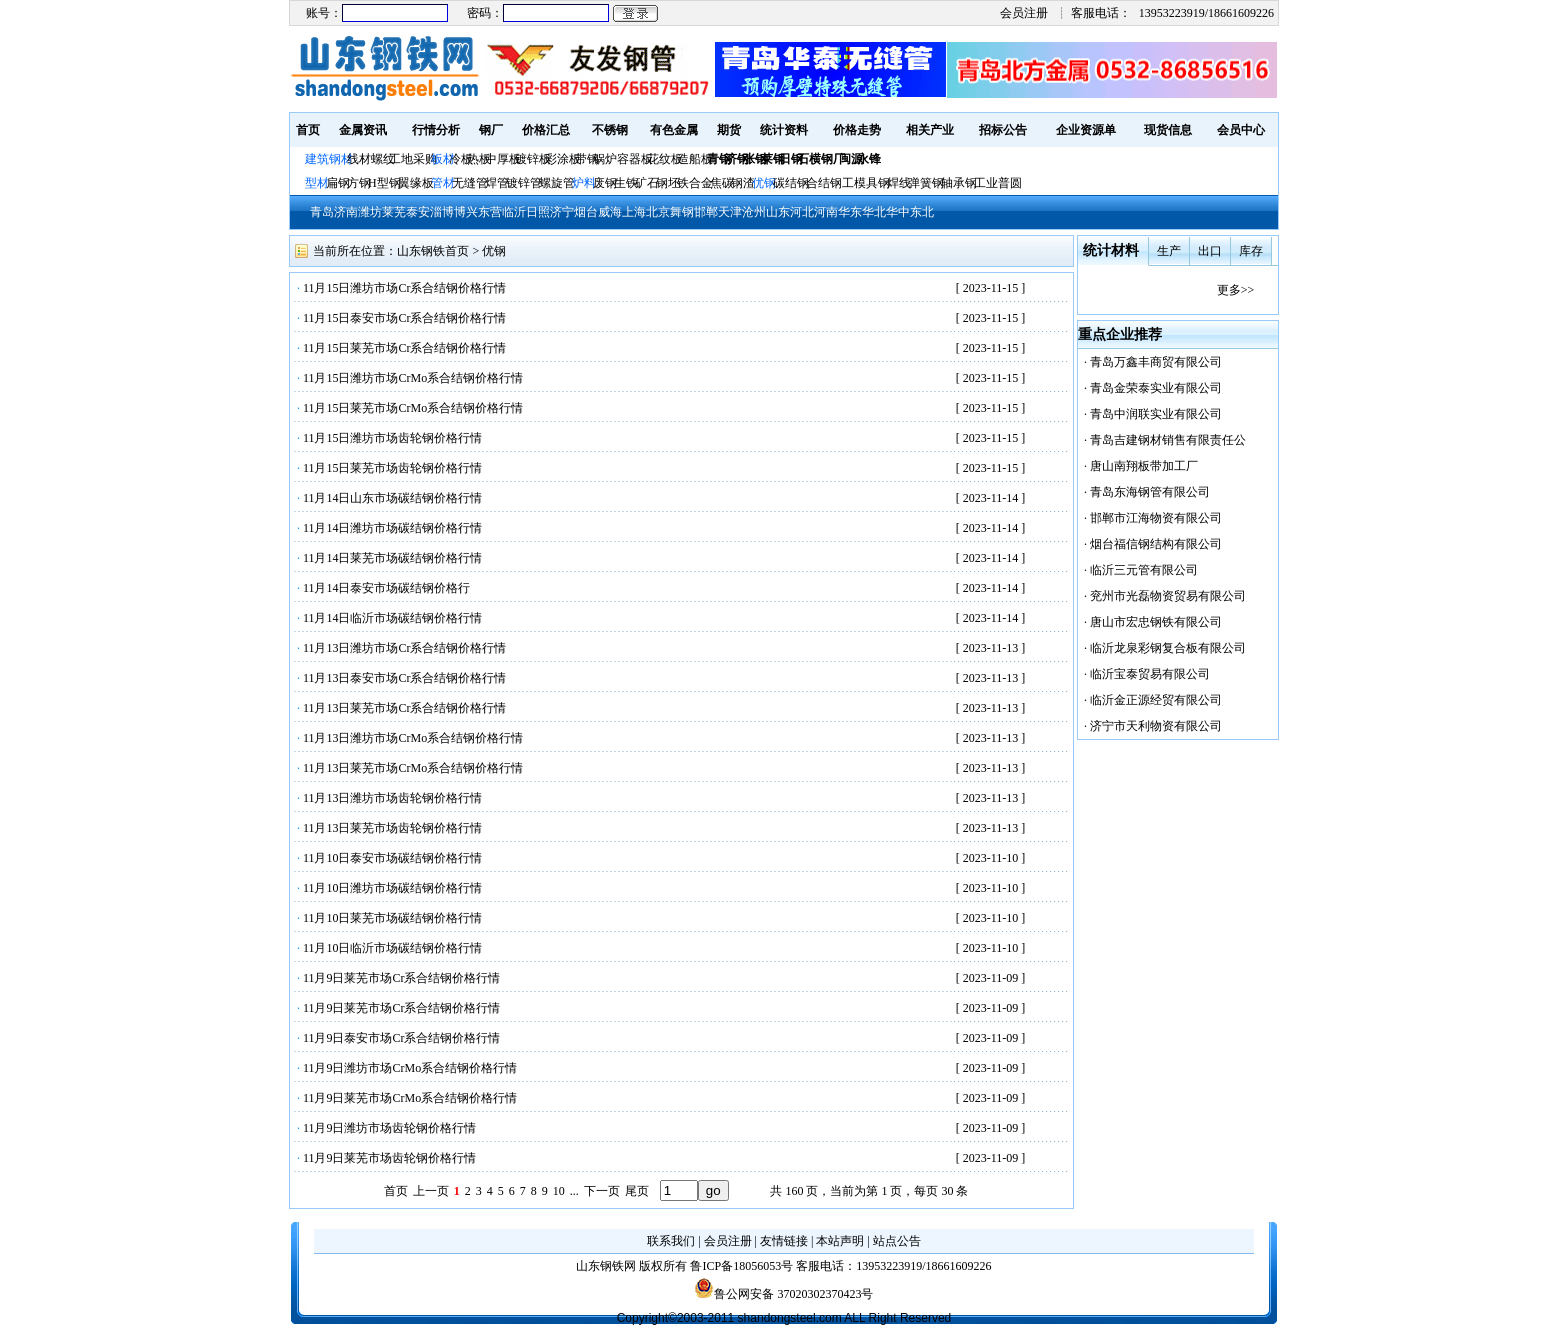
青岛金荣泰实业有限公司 (1156, 388)
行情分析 (436, 130)
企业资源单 (1086, 130)
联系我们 (671, 1241)
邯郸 (706, 212)
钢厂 (491, 130)
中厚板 (503, 159)
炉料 (584, 183)
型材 (317, 183)
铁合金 (695, 183)
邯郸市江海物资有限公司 (1156, 518)
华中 (898, 212)
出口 (1210, 251)
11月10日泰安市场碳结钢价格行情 (393, 858)
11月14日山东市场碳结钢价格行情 (393, 498)
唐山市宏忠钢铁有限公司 (1156, 622)
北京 (658, 212)
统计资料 (784, 130)
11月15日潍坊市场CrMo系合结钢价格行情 (413, 378)
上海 (634, 212)
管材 (443, 183)
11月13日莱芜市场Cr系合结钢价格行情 (405, 708)
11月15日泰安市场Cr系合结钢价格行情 (405, 318)
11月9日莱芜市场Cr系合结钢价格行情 (402, 978)
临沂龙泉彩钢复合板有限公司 (1168, 648)
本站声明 (840, 1241)
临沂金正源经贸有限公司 (1156, 700)
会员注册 (1024, 13)
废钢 (605, 183)
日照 (538, 212)
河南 (826, 212)
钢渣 (743, 183)
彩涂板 (563, 159)
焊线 (899, 183)
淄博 (442, 212)
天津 (730, 212)
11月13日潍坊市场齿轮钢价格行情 (393, 798)
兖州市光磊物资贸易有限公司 (1168, 596)
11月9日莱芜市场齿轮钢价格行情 (390, 1158)
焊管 (497, 183)
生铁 (626, 183)
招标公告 (1003, 130)
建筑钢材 (329, 159)
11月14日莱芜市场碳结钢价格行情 (393, 558)
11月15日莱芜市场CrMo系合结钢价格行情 (413, 408)
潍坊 (370, 212)
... (574, 1191)
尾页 (637, 1191)
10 (559, 1191)
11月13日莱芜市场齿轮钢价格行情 (393, 828)
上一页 (431, 1191)
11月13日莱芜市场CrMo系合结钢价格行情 (413, 768)
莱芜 (394, 212)
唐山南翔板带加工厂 (1144, 466)
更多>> (1236, 290)
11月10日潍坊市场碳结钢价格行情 (393, 888)
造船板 (695, 159)
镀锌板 (533, 159)
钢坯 (668, 183)
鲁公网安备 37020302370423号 (783, 1294)
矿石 (647, 183)
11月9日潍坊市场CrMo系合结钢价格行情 (410, 1068)
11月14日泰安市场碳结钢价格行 (387, 588)
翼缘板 (416, 183)
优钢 (764, 183)
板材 (443, 159)
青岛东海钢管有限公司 (1150, 492)
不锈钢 (610, 130)
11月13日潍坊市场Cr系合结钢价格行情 (405, 648)
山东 (778, 212)
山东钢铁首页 (433, 251)
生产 (1169, 251)
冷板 (461, 159)
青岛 (322, 212)
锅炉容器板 (623, 159)
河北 (802, 212)
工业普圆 (998, 183)
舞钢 (682, 212)
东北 (922, 212)
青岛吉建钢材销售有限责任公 (1168, 440)
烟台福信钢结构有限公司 (1156, 544)
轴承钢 (959, 183)
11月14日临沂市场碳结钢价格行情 (393, 618)
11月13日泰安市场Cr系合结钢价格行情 (405, 678)
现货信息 (1168, 130)
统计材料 (1111, 250)
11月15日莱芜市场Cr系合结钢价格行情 (405, 348)
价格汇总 (546, 130)
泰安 (418, 212)
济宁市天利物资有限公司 (1156, 726)
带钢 (587, 159)
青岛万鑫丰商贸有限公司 (1156, 362)
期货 (729, 130)
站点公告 (897, 1241)
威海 (610, 212)
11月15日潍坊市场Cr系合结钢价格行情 (405, 288)
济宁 (562, 212)
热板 (479, 159)
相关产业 (930, 130)
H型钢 (384, 183)
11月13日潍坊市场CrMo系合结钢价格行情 (413, 738)
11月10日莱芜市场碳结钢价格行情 (393, 918)
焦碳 (722, 183)
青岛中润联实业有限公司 (1156, 414)
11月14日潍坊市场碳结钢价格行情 (393, 528)
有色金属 (674, 130)
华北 (874, 212)
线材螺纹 (371, 159)
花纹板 (665, 159)
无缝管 (470, 183)
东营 (490, 212)
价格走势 (857, 130)
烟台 (586, 212)
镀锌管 (524, 183)
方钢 (359, 183)
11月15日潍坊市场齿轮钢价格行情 (393, 438)
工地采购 (413, 159)
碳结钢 (791, 183)
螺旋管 (557, 183)
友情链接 (784, 1241)
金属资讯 (363, 130)
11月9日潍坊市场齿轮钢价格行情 (390, 1128)
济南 (346, 212)
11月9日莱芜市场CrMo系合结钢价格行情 (410, 1098)
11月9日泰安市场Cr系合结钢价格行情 (402, 1038)
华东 (850, 212)
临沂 (514, 212)
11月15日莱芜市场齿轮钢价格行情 (393, 468)
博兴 (466, 212)
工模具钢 (864, 183)
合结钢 (824, 183)
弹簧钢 (926, 183)
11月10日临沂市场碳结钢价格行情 (393, 948)
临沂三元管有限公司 (1144, 570)
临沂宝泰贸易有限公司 (1150, 674)
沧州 (754, 212)
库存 (1251, 251)
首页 (308, 130)
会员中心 (1241, 130)
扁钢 (338, 183)
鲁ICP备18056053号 (741, 1266)
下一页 (602, 1191)
